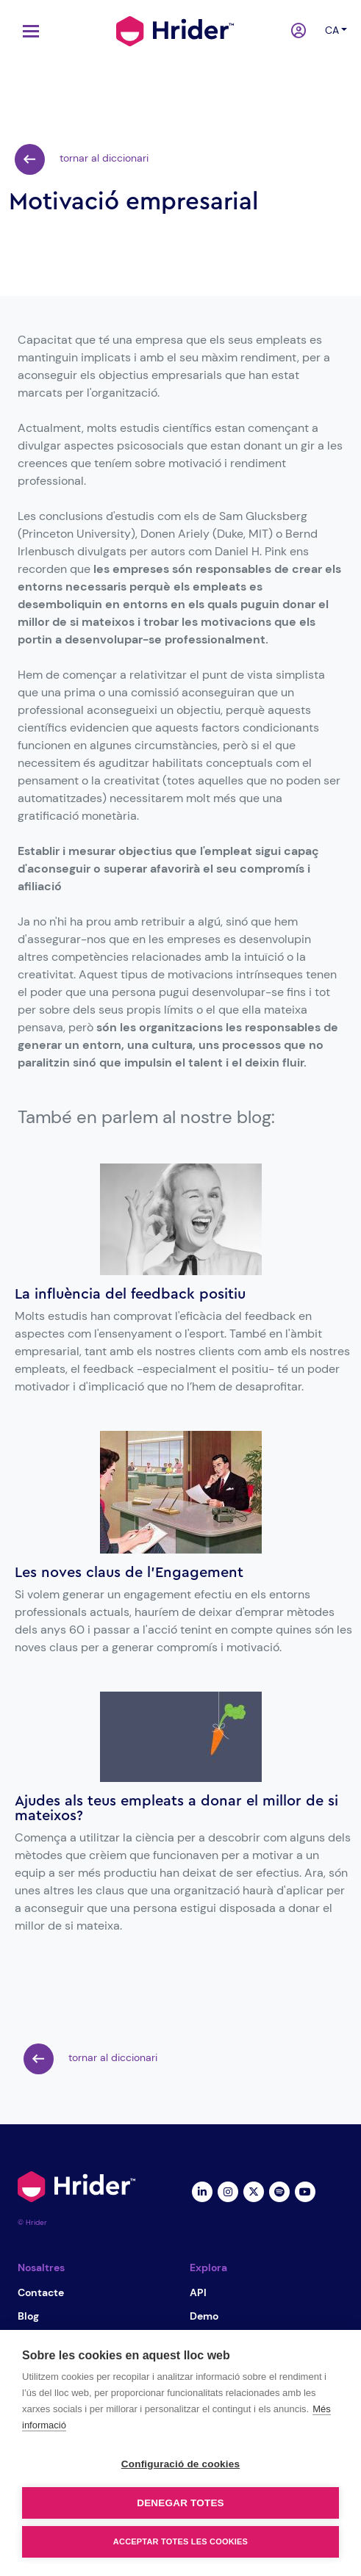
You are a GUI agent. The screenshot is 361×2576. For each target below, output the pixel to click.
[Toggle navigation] (27, 31)
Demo (204, 2316)
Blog (28, 2316)
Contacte (41, 2292)
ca (332, 30)
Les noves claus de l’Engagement (129, 1572)
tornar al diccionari (82, 159)
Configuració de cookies (180, 2463)
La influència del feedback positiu (130, 1294)
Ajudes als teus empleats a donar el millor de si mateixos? (176, 1808)
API (198, 2292)
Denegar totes (180, 2502)
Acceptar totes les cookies (180, 2541)
